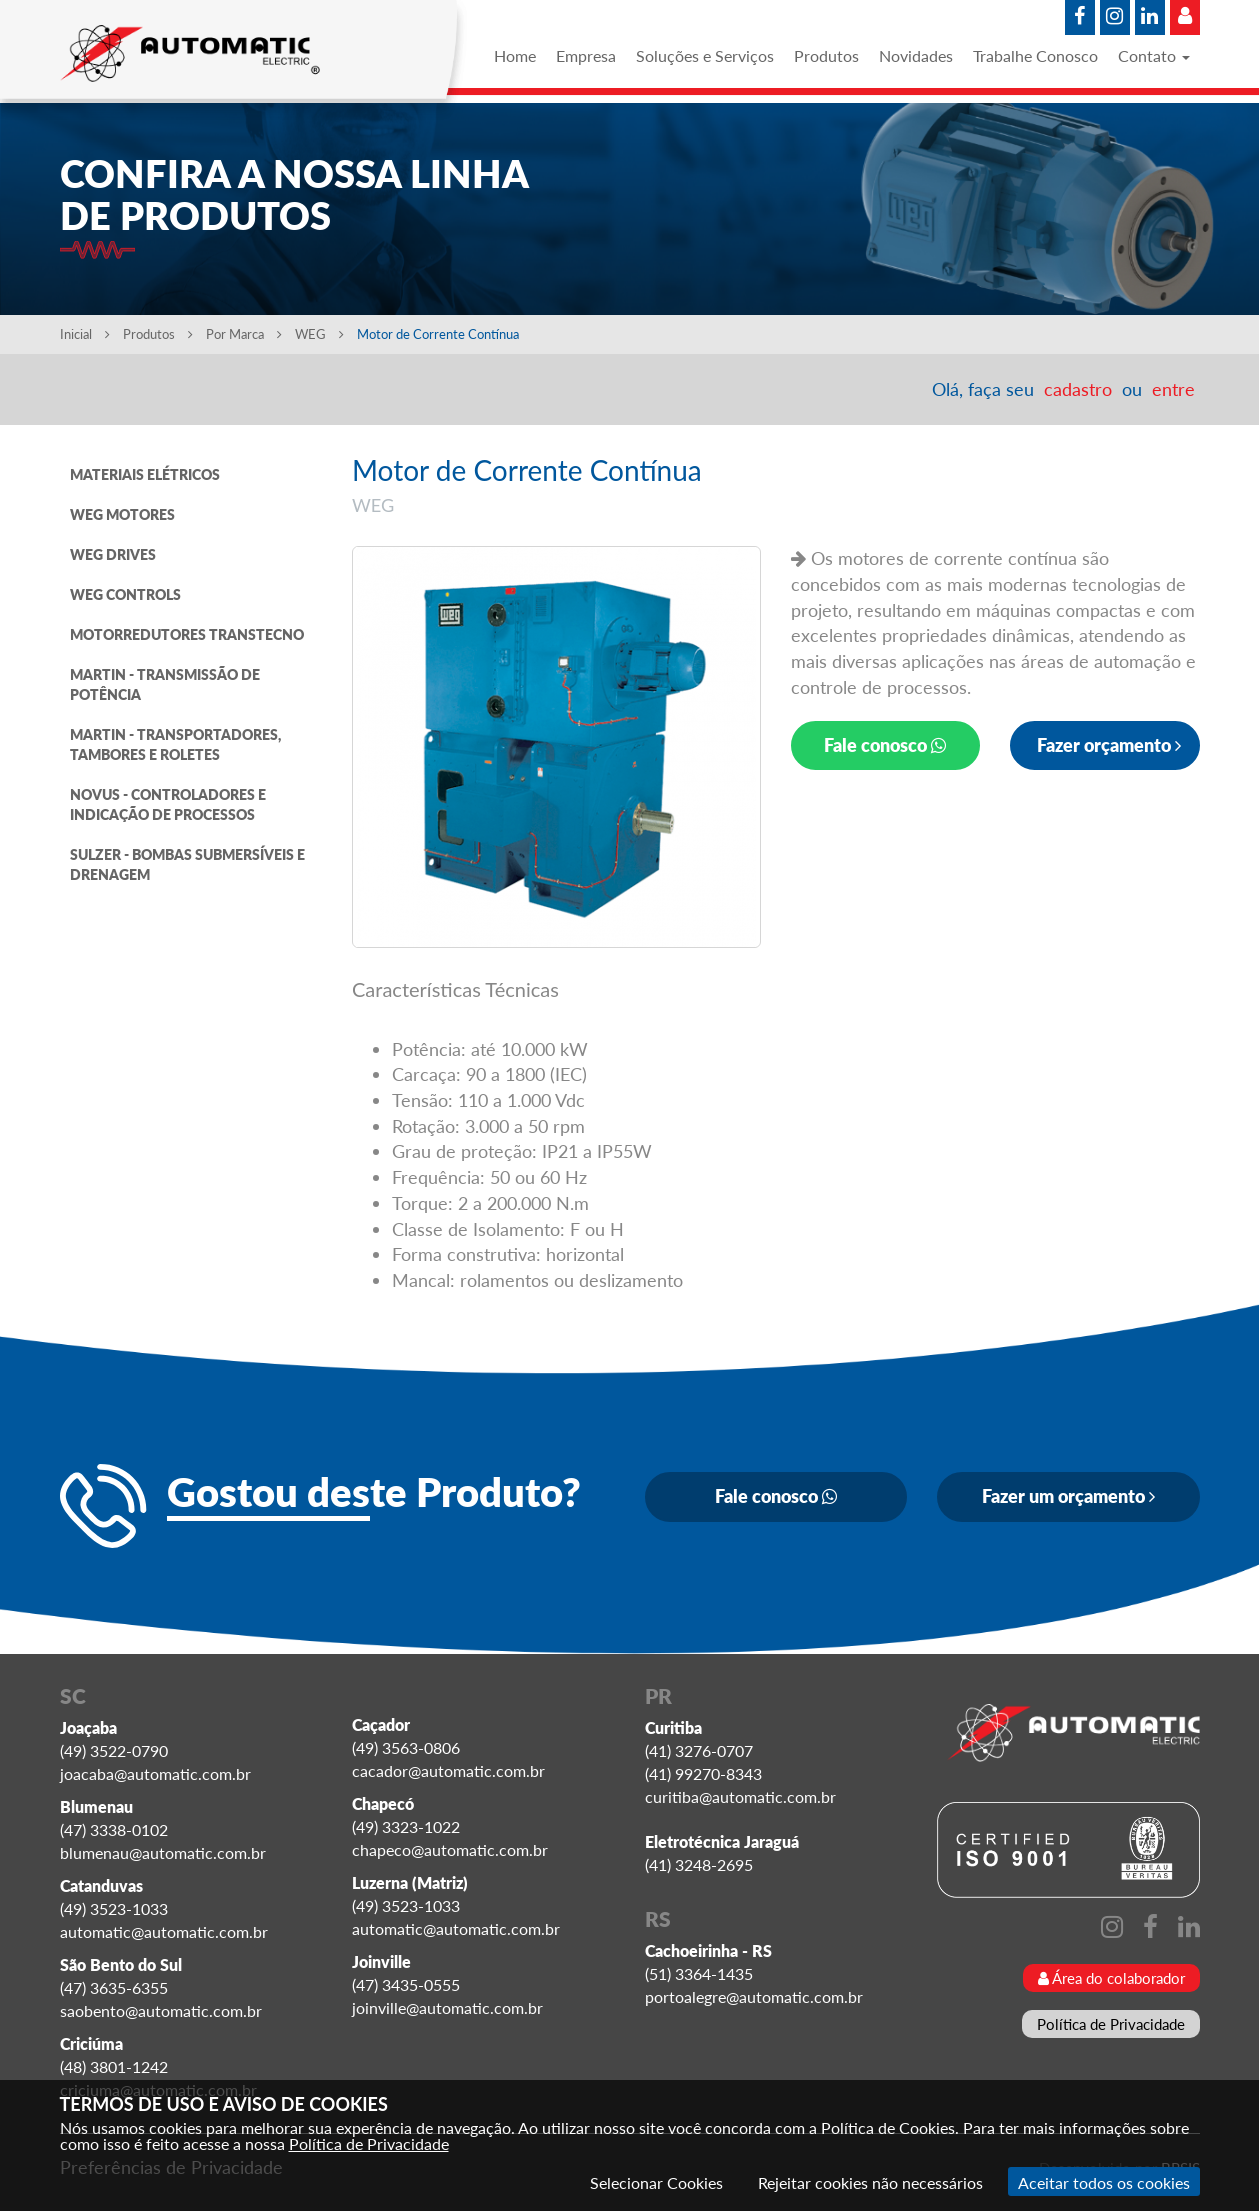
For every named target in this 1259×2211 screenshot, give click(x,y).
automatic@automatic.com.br (164, 1931)
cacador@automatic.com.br (448, 1770)
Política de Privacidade (1111, 2024)
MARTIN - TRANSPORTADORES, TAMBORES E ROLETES (175, 744)
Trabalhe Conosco (1035, 55)
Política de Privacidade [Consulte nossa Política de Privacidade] (369, 2143)
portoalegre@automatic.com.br (754, 1996)
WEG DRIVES (113, 554)
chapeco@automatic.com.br (450, 1849)
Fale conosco (885, 745)
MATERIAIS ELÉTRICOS (145, 474)
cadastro (1078, 389)
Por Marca (244, 334)
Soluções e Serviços (705, 55)
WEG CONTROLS (125, 594)
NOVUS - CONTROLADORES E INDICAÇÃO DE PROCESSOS (168, 804)
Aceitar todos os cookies (1104, 2182)
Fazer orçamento (1109, 745)
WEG (321, 334)
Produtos (826, 55)
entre (1173, 389)
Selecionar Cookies (656, 2182)
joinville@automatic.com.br (447, 2007)
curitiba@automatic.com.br (740, 1796)
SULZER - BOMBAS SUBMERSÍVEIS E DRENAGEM (187, 864)
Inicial (85, 334)
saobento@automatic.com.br (161, 2010)
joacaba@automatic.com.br (155, 1773)
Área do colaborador (1111, 1978)
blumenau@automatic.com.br (163, 1852)
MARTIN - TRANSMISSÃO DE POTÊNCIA (165, 684)
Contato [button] (1154, 55)
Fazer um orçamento (1068, 1496)
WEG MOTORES (122, 514)
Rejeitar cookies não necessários (870, 2182)
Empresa (586, 55)
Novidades (916, 55)
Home (515, 55)
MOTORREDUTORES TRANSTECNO (187, 634)
